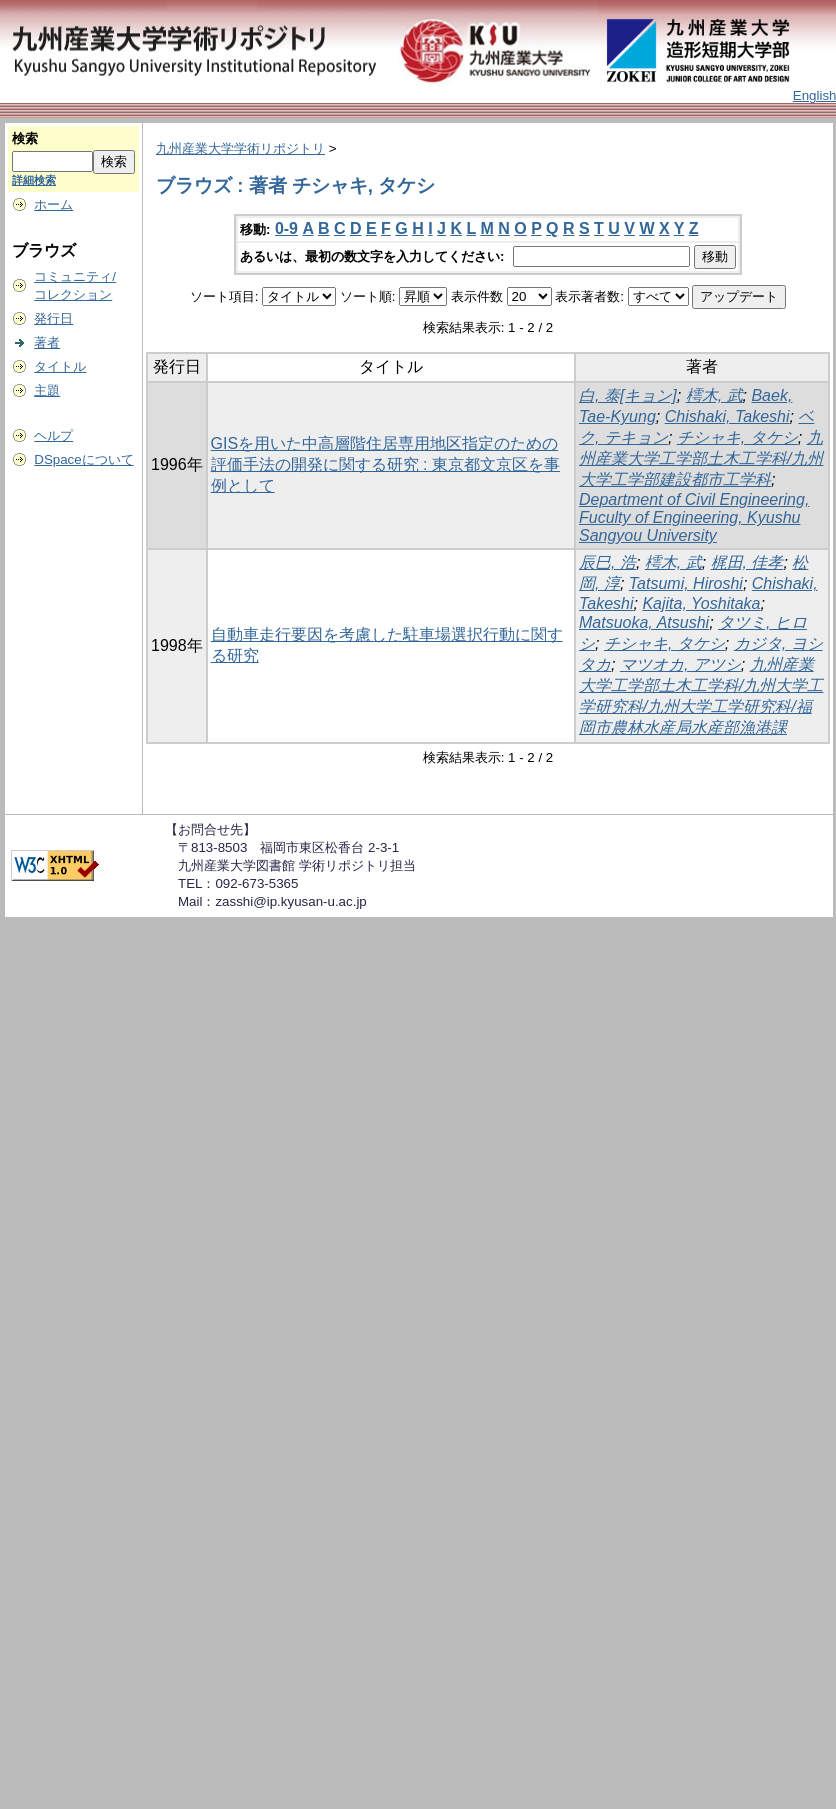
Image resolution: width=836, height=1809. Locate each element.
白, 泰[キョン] (628, 395)
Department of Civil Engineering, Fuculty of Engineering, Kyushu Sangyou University (694, 517)
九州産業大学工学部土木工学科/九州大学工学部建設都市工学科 (701, 458)
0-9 (286, 228)
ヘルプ (53, 435)
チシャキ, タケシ (737, 437)
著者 (47, 342)
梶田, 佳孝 (747, 562)
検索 (25, 138)
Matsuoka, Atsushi (644, 622)
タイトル (60, 366)
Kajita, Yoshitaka (701, 603)
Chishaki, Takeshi (727, 416)
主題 (47, 390)
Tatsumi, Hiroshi (686, 583)
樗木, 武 (714, 395)
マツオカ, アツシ (680, 664)
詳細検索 (34, 180)
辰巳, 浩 (607, 562)
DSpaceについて (83, 459)
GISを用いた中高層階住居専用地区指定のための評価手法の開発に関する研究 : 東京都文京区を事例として (385, 464)
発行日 (53, 318)
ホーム (53, 204)
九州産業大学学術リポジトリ (240, 148)
